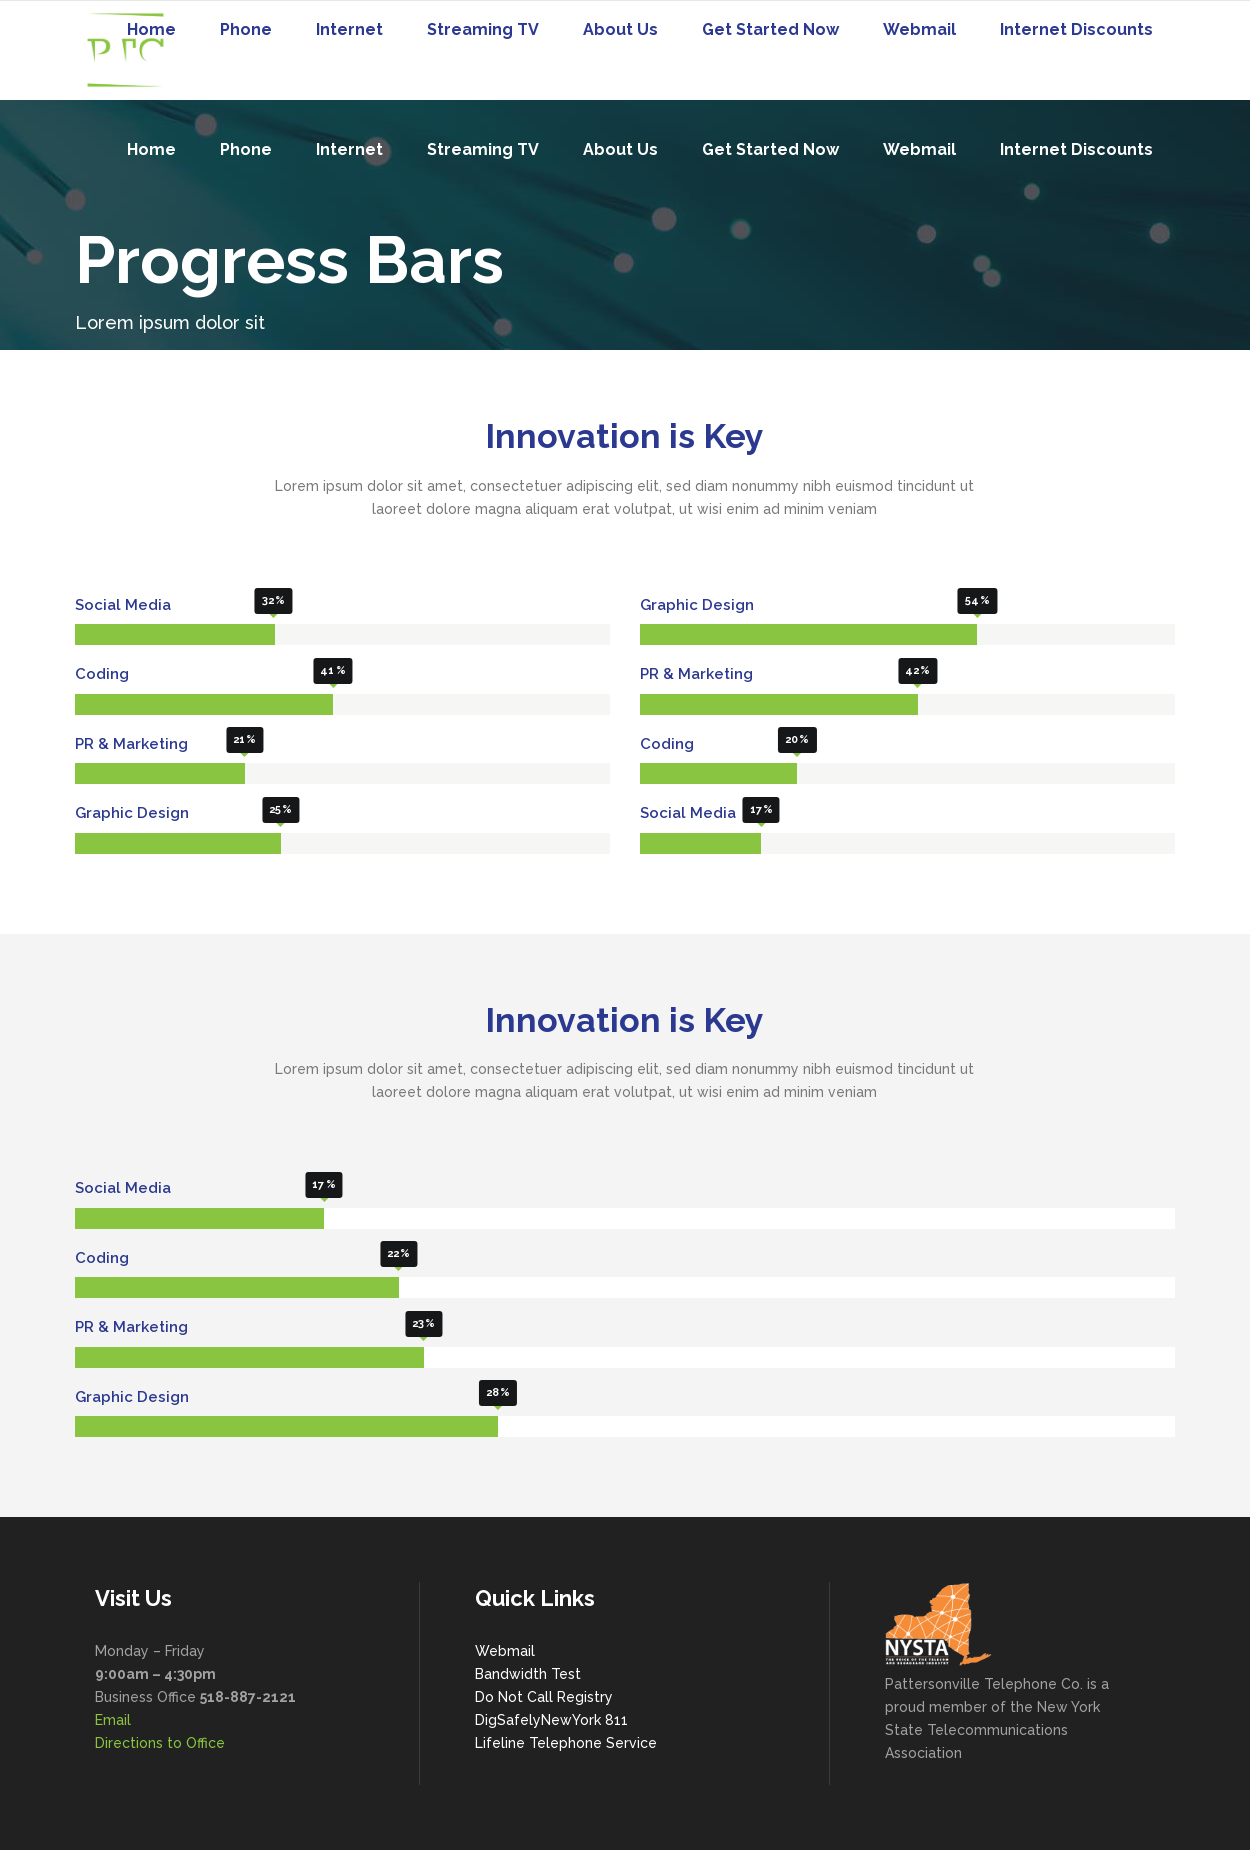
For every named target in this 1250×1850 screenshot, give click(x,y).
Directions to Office (160, 1743)
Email (113, 1720)
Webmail (505, 1651)
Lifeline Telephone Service (566, 1743)
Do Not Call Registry (544, 1697)
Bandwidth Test (528, 1674)
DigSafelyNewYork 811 (551, 1720)
